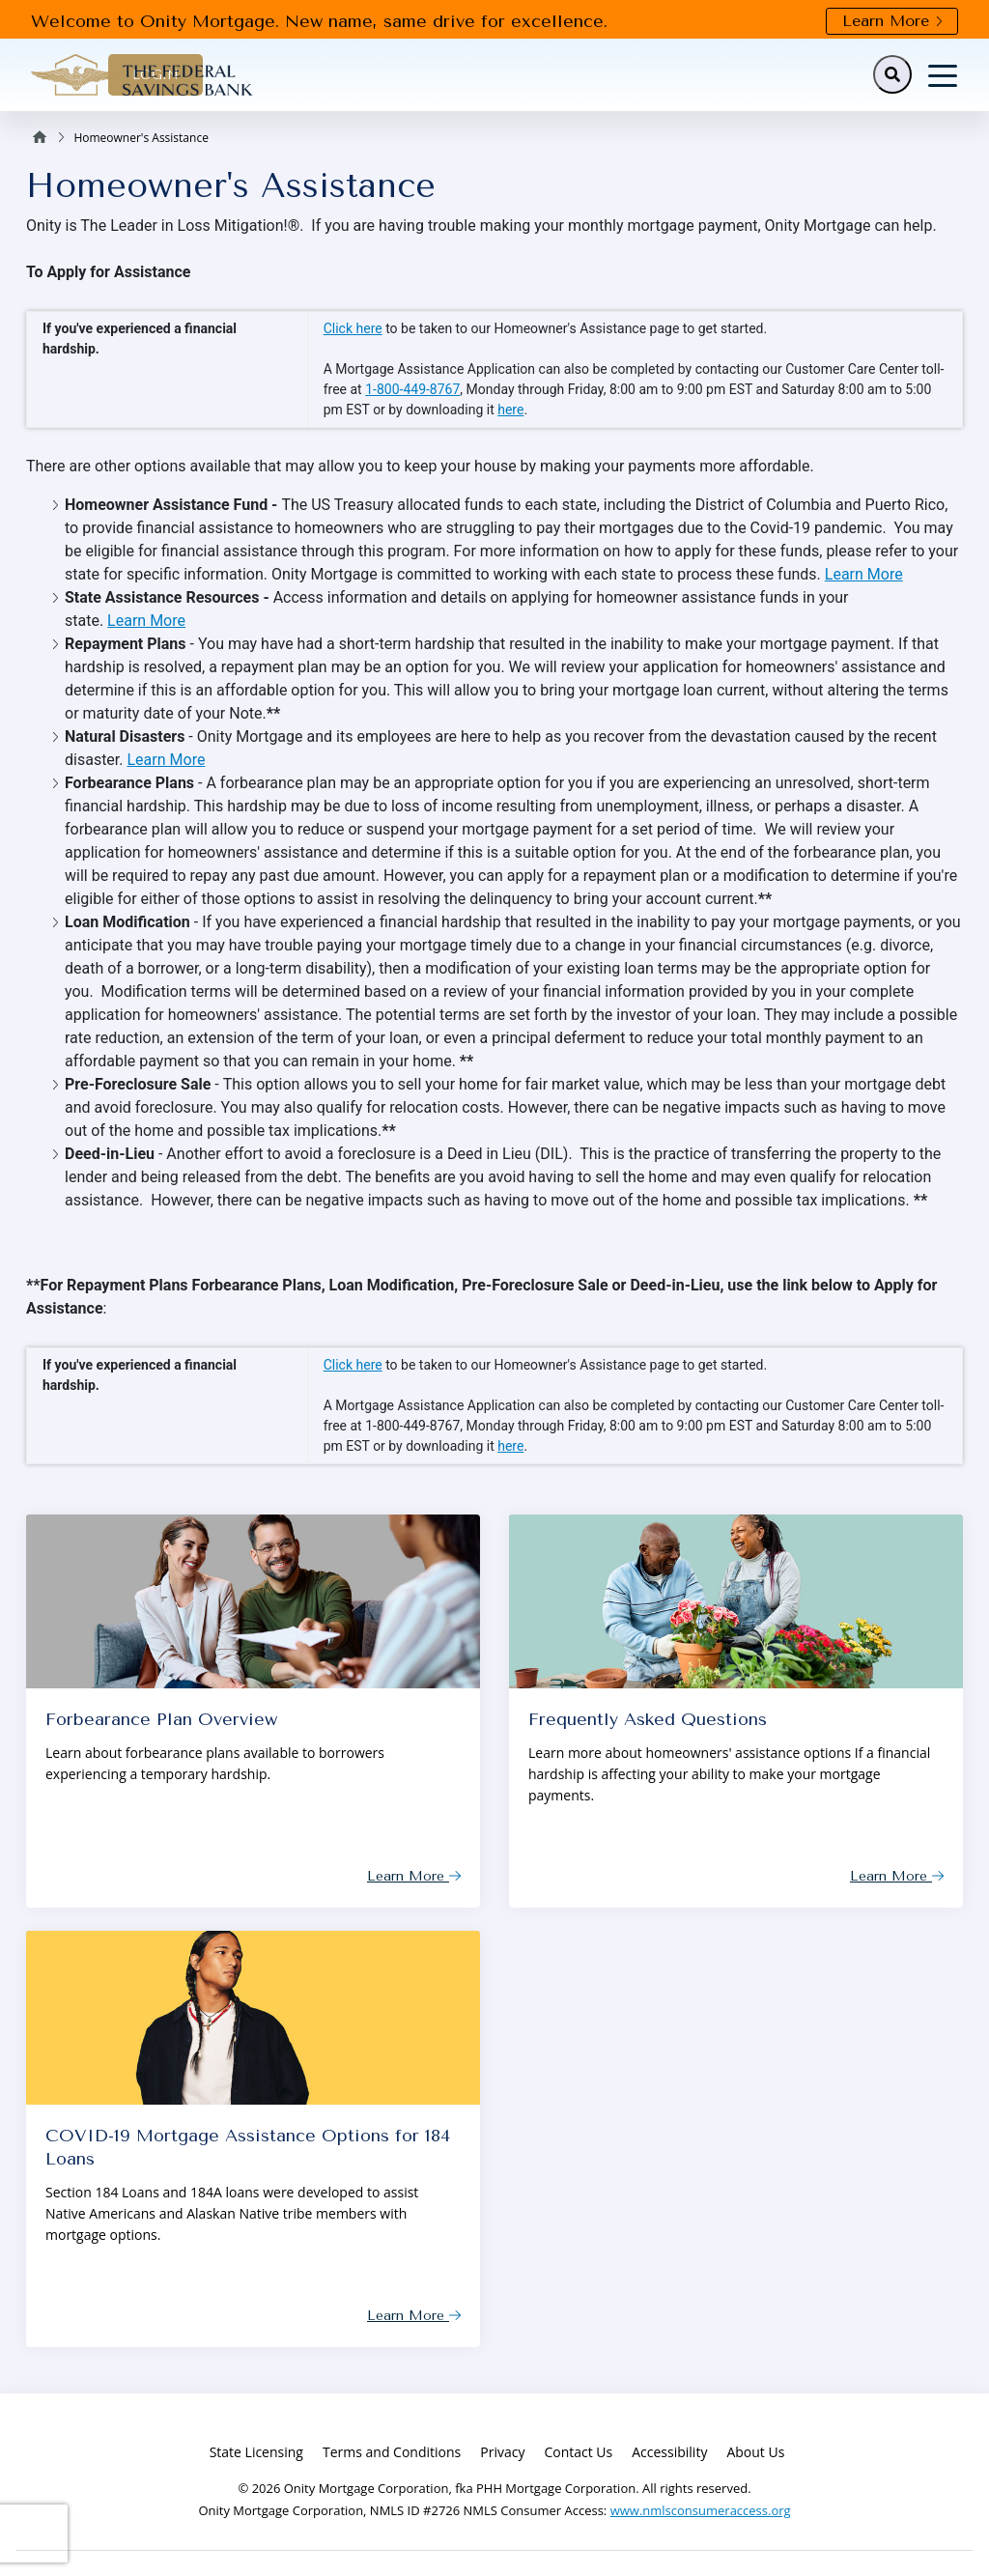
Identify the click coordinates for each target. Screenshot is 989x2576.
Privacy (502, 2452)
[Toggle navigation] (942, 74)
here (510, 409)
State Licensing (256, 2452)
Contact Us (578, 2452)
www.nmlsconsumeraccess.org (700, 2510)
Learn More (892, 21)
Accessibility (669, 2452)
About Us (755, 2452)
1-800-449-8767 (412, 389)
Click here (353, 328)
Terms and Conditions (392, 2452)
